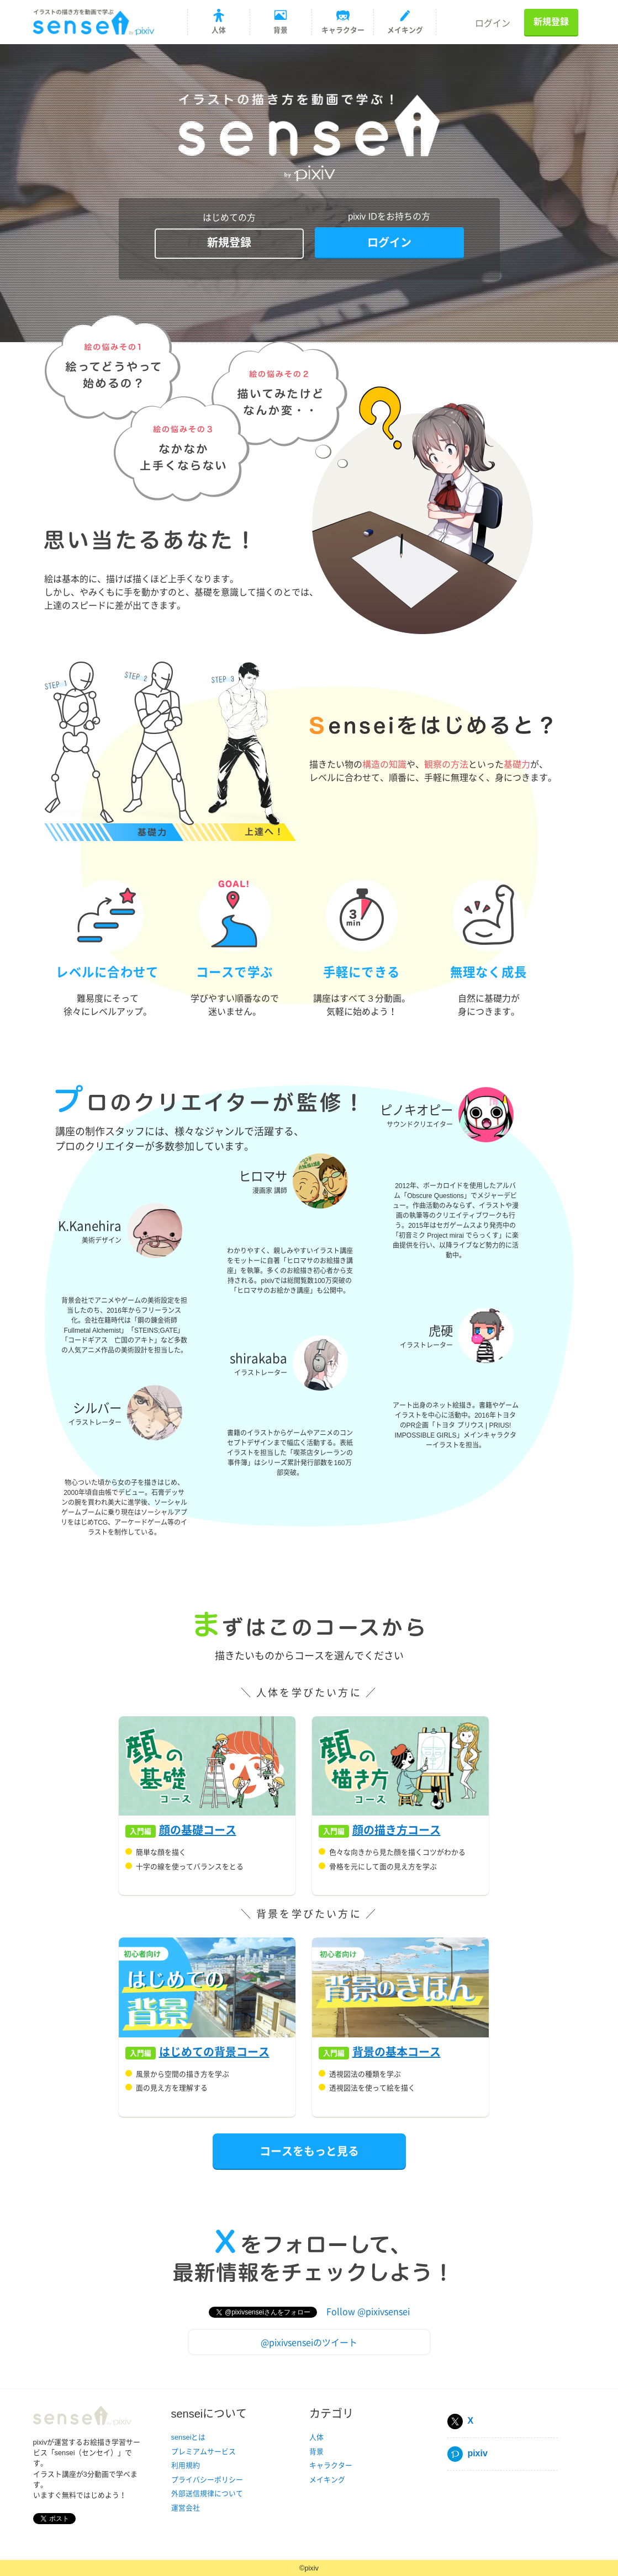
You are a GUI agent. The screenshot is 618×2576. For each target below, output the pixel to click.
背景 (316, 2451)
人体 (316, 2437)
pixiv (467, 2453)
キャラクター (330, 2465)
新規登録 (551, 21)
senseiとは (188, 2437)
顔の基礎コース (197, 1830)
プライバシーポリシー (207, 2480)
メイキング (327, 2480)
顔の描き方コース (396, 1830)
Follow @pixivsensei (368, 2311)
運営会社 (185, 2508)
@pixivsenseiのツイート (309, 2342)
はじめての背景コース (214, 2052)
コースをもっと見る (309, 2151)
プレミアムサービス (203, 2451)
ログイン (492, 23)
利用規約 (185, 2465)
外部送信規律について (207, 2493)
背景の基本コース (396, 2052)
